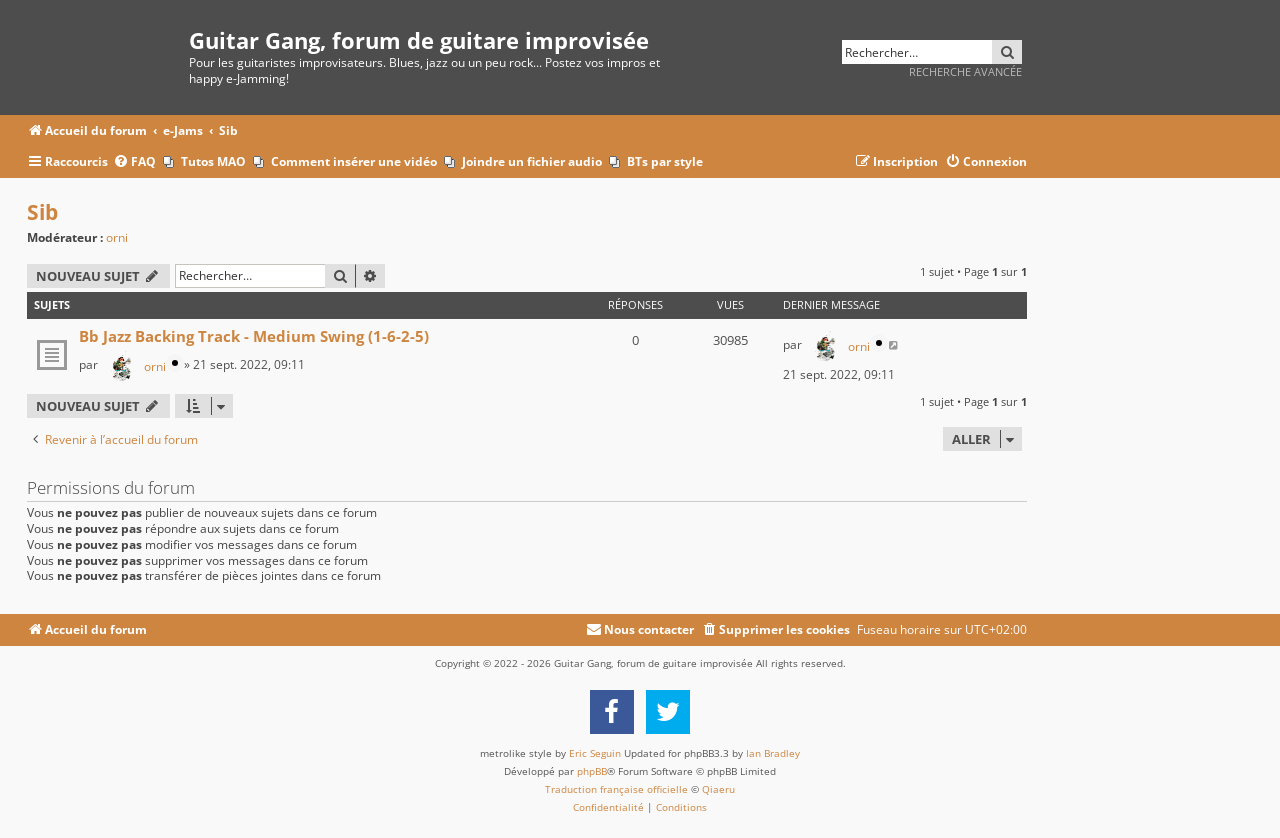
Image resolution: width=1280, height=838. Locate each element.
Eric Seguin (595, 753)
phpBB (592, 771)
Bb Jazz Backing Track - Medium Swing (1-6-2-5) (254, 336)
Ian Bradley (773, 753)
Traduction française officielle (616, 789)
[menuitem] (134, 162)
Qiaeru (718, 789)
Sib (42, 212)
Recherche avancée (965, 71)
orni (117, 238)
